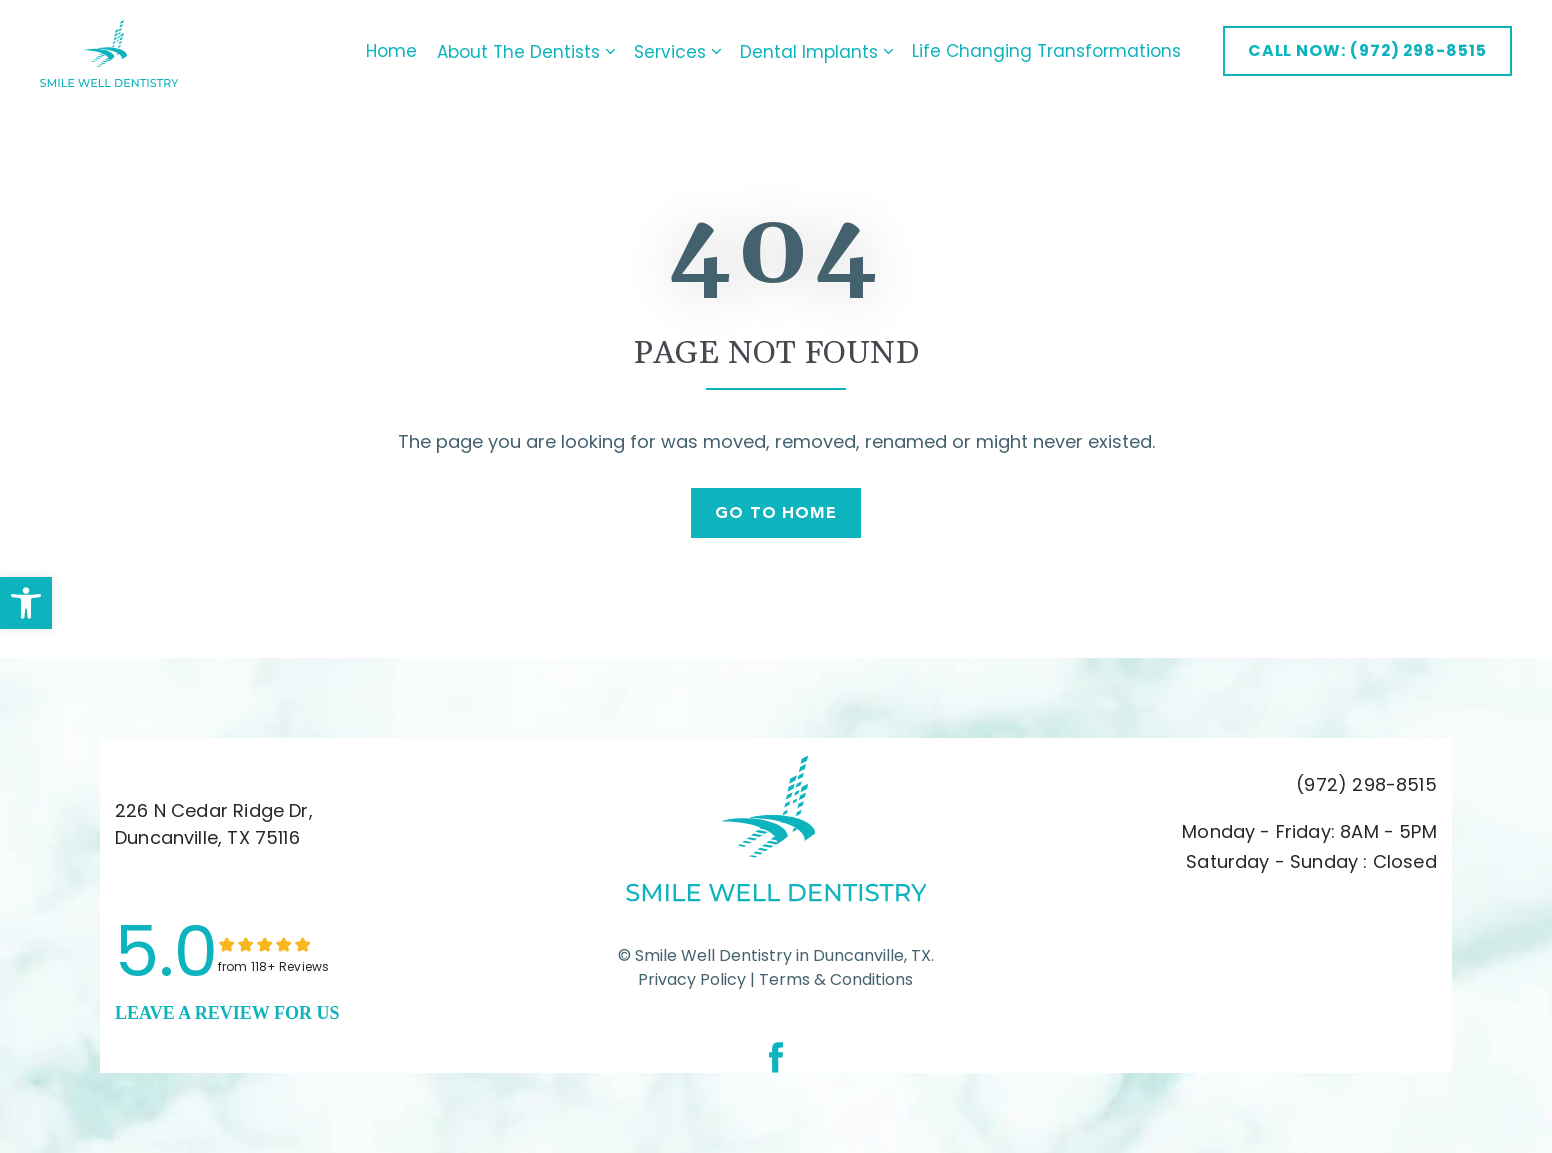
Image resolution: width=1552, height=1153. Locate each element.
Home (383, 51)
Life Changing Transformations (1038, 51)
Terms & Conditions (834, 979)
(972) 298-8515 (1366, 785)
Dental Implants (813, 51)
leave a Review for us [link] (227, 1013)
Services (674, 51)
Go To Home (776, 512)
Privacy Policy (692, 979)
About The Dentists (522, 51)
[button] (26, 603)
